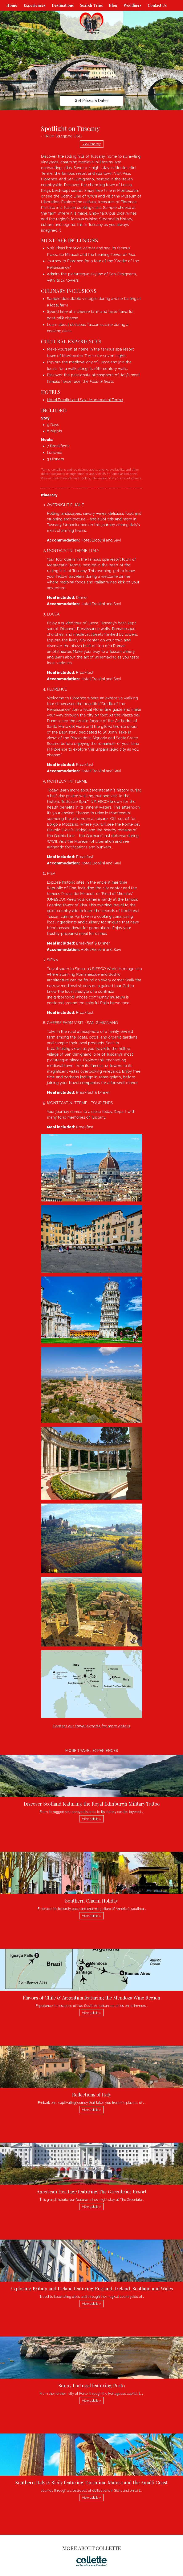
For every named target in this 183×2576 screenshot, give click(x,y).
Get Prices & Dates (92, 100)
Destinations (63, 5)
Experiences (34, 5)
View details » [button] (91, 1819)
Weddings (132, 5)
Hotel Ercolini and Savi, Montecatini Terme (85, 400)
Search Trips (91, 5)
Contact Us (157, 5)
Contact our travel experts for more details (91, 1726)
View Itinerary (91, 144)
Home (11, 5)
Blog (113, 5)
